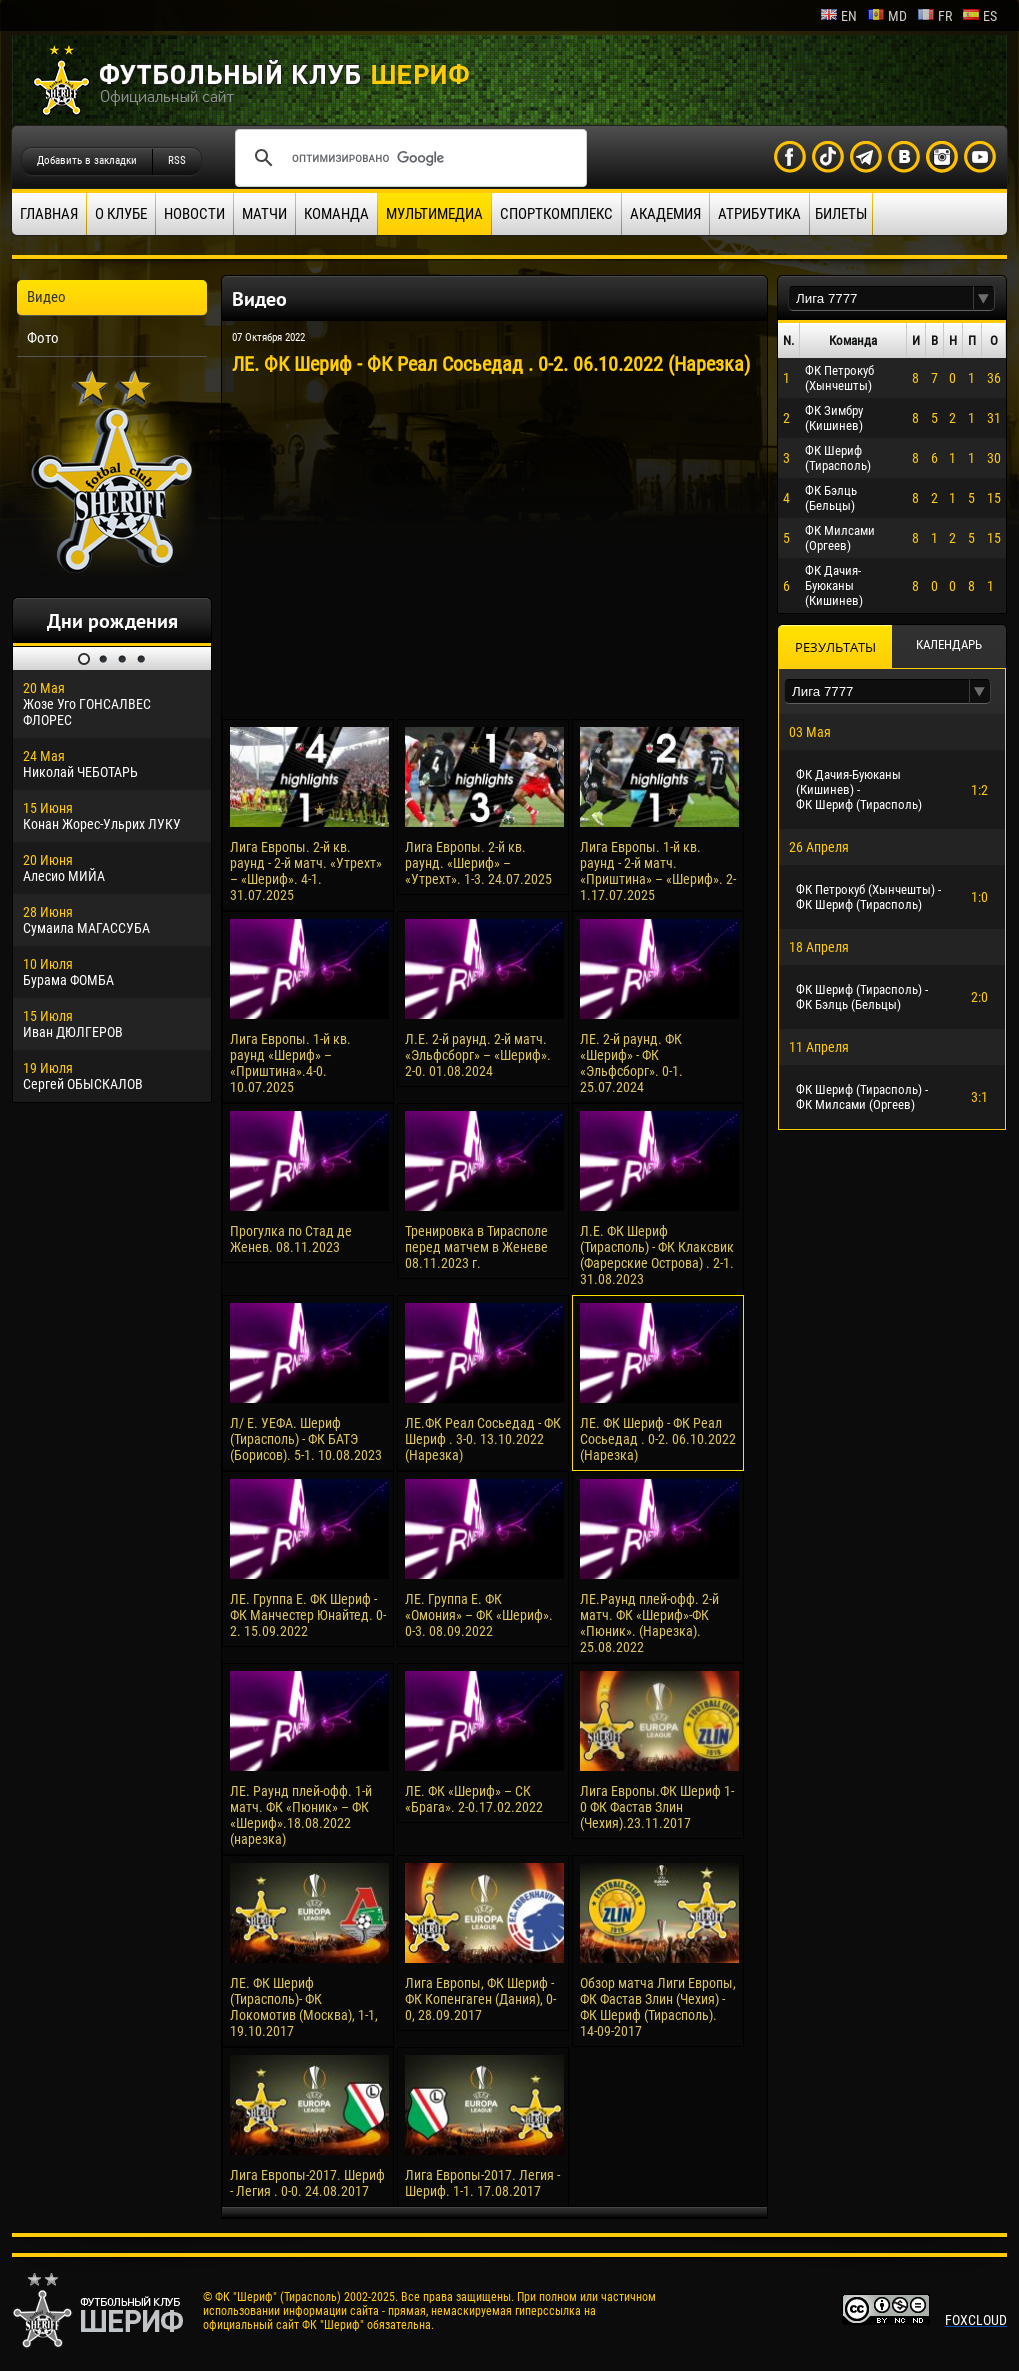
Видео (46, 297)
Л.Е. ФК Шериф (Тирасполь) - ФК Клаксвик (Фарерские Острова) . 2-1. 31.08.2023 (657, 1255)
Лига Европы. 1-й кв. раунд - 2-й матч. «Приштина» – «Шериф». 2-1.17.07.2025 (658, 871)
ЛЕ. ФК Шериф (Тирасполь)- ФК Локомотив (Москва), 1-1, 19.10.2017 (304, 2007)
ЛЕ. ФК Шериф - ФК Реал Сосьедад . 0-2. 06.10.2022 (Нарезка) (658, 1439)
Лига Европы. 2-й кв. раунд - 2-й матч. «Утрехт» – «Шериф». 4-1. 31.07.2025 (306, 871)
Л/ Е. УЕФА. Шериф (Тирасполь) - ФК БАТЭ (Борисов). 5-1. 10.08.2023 (306, 1439)
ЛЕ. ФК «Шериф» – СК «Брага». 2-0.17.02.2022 (474, 1799)
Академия (665, 214)
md (887, 16)
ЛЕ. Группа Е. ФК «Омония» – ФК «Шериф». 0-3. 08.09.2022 (479, 1615)
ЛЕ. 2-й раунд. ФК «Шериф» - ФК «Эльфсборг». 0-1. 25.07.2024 (631, 1063)
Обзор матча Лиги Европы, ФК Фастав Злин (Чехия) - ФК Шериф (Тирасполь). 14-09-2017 (658, 2007)
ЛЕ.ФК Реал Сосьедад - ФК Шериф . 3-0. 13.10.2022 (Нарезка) (483, 1439)
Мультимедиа (434, 214)
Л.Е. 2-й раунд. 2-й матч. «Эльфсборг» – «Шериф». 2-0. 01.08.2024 (478, 1055)
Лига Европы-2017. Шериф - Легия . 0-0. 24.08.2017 (307, 2183)
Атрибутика (759, 214)
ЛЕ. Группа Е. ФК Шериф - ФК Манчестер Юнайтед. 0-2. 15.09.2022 (308, 1615)
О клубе (121, 214)
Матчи (264, 214)
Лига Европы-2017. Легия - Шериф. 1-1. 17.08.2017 (482, 2183)
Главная (49, 214)
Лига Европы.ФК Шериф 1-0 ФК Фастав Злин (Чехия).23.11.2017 (657, 1807)
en (838, 16)
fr (934, 16)
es (979, 16)
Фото (43, 338)
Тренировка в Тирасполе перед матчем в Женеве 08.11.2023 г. (476, 1247)
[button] (984, 298)
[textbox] (881, 298)
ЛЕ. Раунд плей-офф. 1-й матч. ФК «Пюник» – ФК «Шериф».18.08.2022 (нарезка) (301, 1815)
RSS (177, 160)
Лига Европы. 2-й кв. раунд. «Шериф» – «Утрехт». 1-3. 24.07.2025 (478, 863)
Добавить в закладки (87, 160)
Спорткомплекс (556, 214)
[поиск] (408, 158)
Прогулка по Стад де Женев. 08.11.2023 (291, 1239)
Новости (194, 214)
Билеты (841, 214)
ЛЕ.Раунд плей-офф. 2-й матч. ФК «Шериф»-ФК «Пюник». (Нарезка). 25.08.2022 (649, 1623)
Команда (336, 214)
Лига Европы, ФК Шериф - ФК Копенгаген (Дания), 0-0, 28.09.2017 (480, 1999)
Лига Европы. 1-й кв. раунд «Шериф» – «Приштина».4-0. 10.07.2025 (290, 1063)
